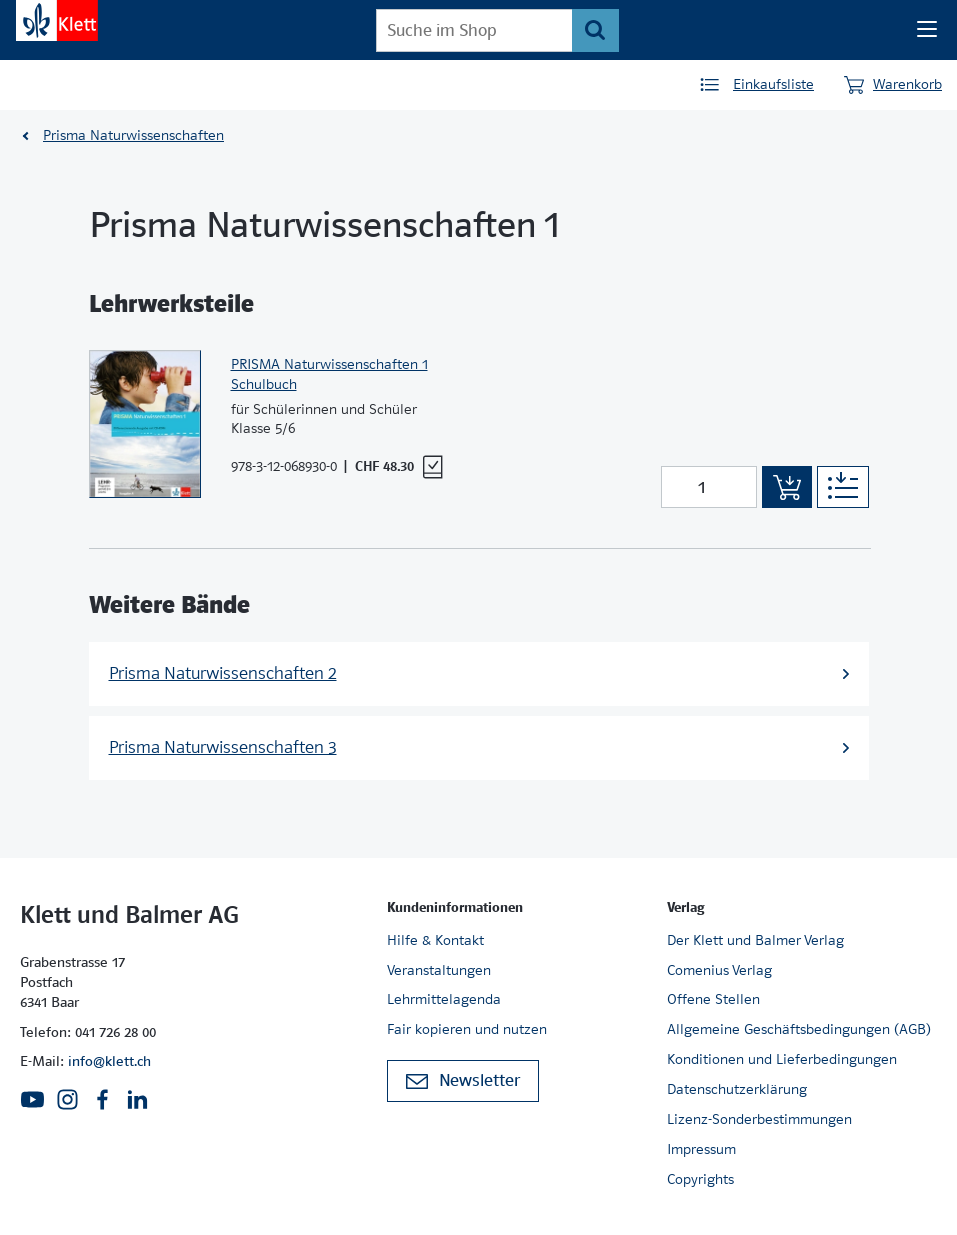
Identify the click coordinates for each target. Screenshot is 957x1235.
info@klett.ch (109, 1061)
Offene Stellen (713, 999)
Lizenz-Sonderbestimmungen (759, 1119)
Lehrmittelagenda (444, 999)
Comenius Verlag (719, 970)
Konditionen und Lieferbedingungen (782, 1059)
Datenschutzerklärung (737, 1089)
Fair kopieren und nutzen (467, 1029)
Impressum (701, 1149)
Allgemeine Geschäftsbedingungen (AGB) (799, 1029)
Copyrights (700, 1179)
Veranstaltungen (439, 970)
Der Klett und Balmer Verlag (755, 940)
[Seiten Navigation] (927, 30)
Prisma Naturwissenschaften (133, 135)
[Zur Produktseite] (145, 424)
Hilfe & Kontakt (435, 940)
